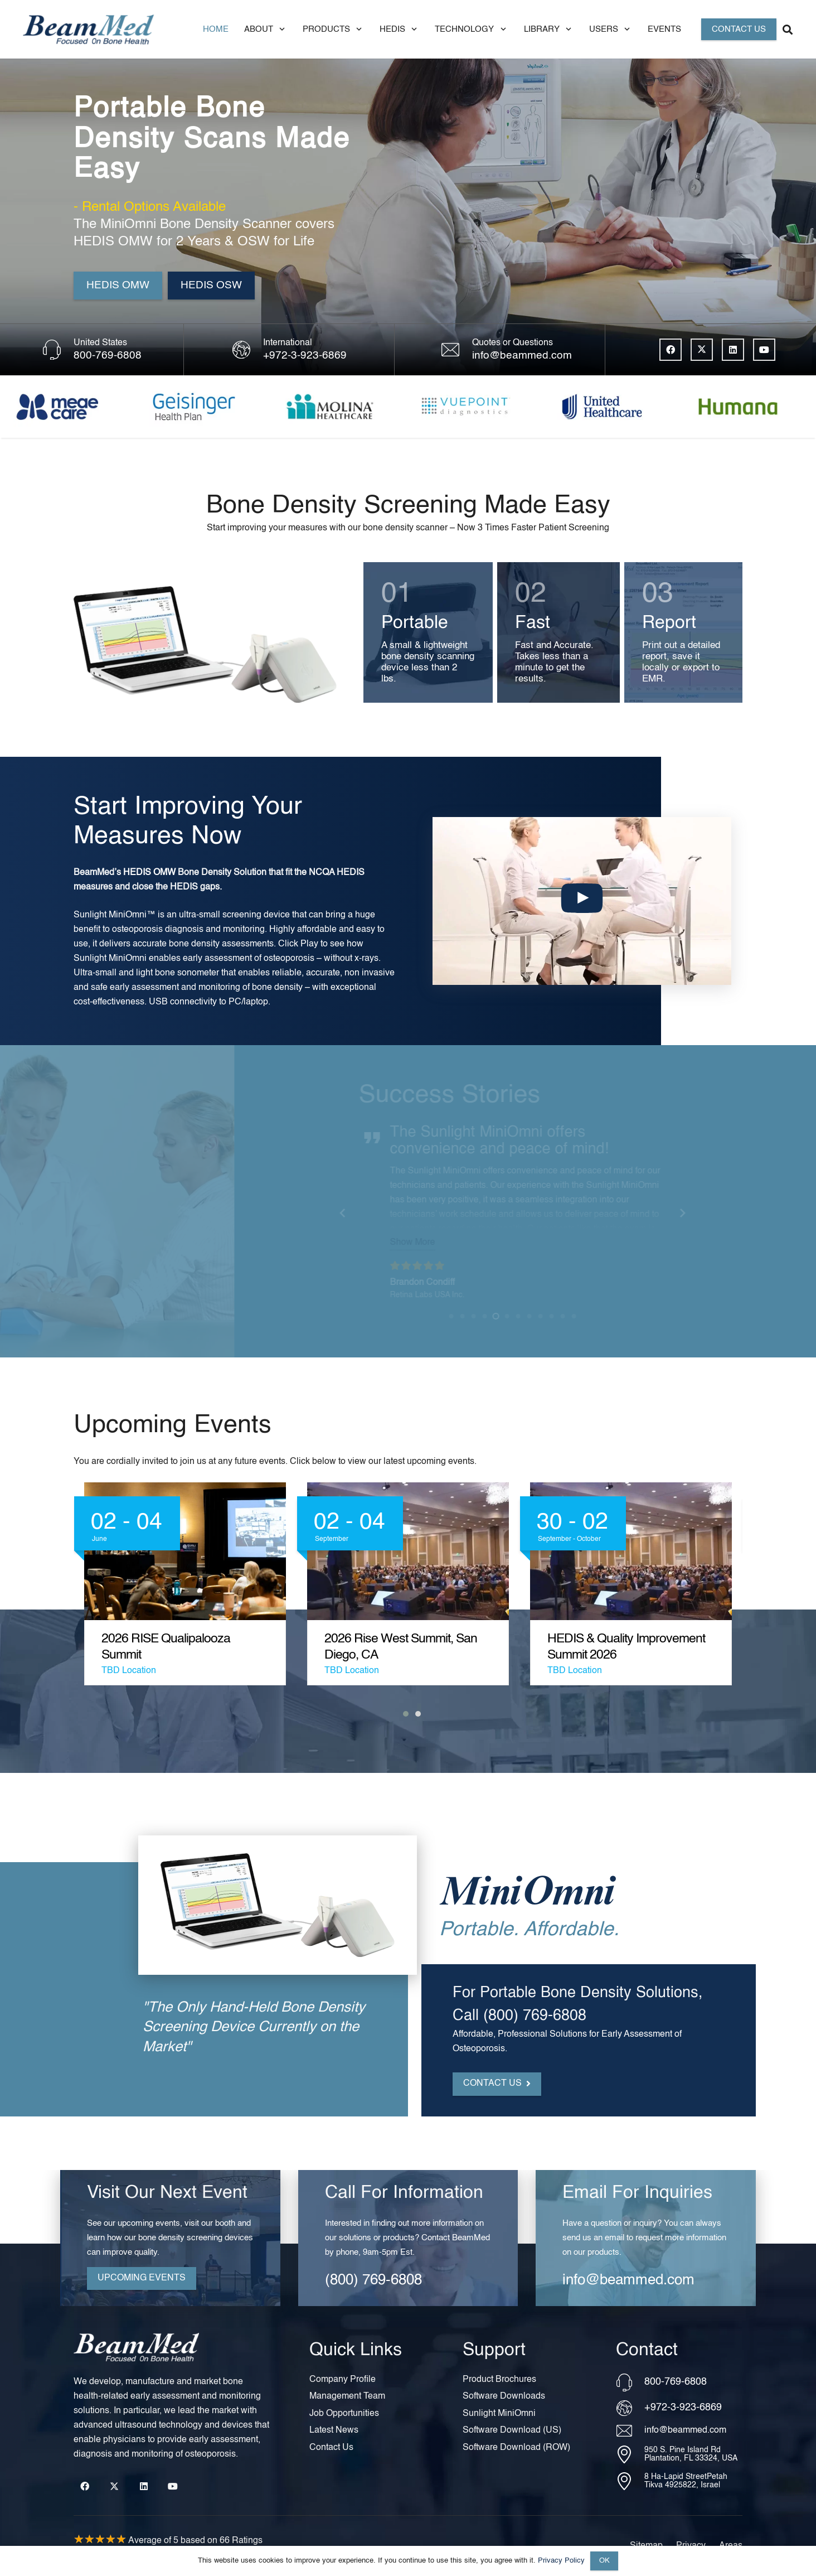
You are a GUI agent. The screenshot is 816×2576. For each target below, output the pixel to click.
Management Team (347, 2396)
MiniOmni (411, 1154)
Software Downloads (504, 2396)
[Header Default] (88, 29)
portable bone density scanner (492, 1154)
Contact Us (331, 2447)
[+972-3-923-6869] (630, 2408)
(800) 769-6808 (373, 2302)
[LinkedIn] (733, 350)
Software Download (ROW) (516, 2447)
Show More (397, 1225)
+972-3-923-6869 (305, 355)
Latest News (333, 2430)
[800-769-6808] (630, 2382)
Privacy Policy (561, 2560)
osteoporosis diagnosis (135, 929)
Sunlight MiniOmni (87, 915)
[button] (280, 29)
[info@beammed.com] (630, 2431)
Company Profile (342, 2379)
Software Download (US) (512, 2430)
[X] (702, 350)
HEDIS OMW (127, 872)
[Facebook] (670, 350)
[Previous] (327, 1213)
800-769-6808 (108, 355)
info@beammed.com (522, 355)
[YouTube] (764, 350)
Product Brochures (499, 2379)
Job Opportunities (344, 2413)
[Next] (666, 1213)
